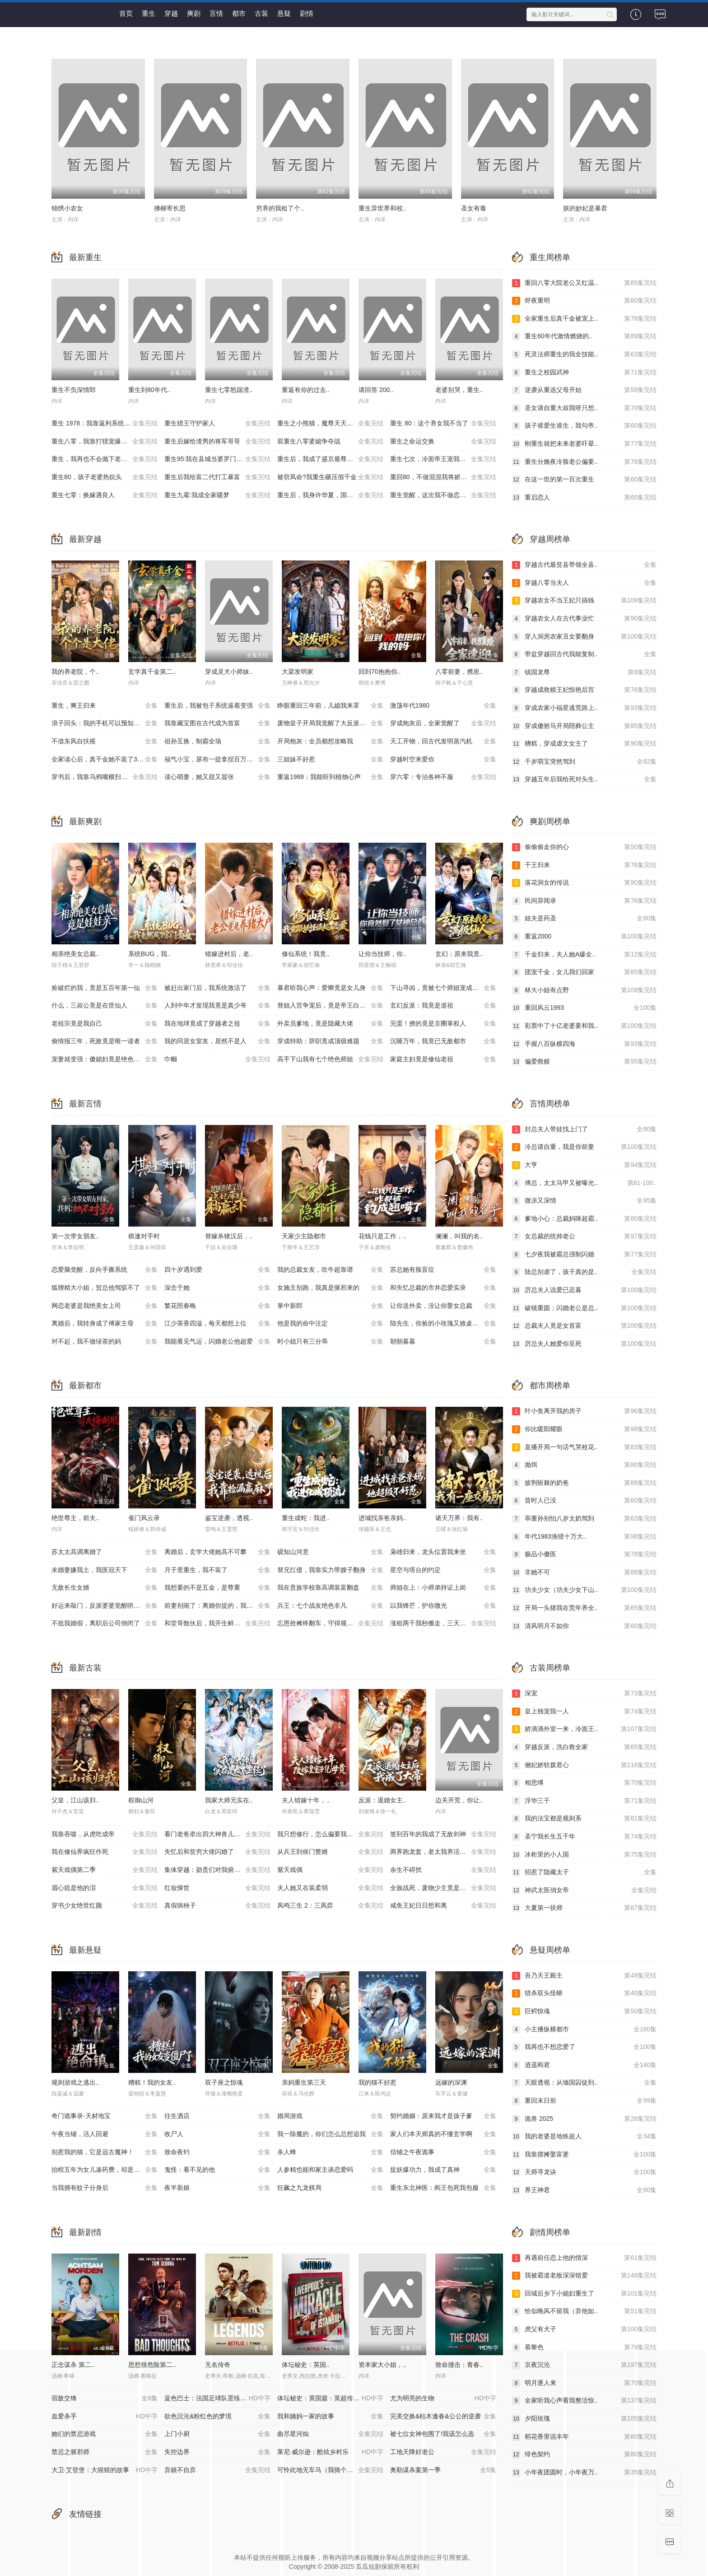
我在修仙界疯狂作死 (104, 1852)
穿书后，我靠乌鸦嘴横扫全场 (104, 777)
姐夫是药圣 (584, 918)
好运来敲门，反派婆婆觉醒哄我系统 (104, 1605)
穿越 (171, 13)
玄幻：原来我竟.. (459, 953)
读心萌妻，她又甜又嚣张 (217, 777)
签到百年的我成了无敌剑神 (443, 1834)
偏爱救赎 (584, 1061)
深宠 (584, 1693)
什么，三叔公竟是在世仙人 (104, 1005)
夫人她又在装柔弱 (330, 1888)
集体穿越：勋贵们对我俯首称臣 (217, 1870)
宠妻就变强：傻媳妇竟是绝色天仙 (104, 1059)
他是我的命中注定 (330, 1323)
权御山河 (141, 1800)
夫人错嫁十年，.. (306, 1800)
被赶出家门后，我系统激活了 (217, 988)
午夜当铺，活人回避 (104, 2134)
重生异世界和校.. (382, 208)
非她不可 (584, 1572)
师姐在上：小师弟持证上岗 (443, 1587)
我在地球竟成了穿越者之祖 (217, 1023)
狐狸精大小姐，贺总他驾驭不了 (104, 1288)
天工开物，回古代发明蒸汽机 (443, 741)
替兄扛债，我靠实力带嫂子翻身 (330, 1570)
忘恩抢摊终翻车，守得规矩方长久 (330, 1623)
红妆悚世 (217, 1888)
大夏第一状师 (584, 1908)
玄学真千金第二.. (152, 671)
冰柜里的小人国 (584, 1854)
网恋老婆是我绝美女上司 (104, 1306)
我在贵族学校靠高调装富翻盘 (330, 1587)
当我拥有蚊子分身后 (104, 2188)
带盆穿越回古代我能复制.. (584, 654)
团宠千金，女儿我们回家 (584, 972)
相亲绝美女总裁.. (75, 953)
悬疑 (284, 13)
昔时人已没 (584, 1500)
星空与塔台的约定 (443, 1570)
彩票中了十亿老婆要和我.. (584, 1026)
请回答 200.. (376, 389)
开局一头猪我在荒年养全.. (584, 1608)
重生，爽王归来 (104, 705)
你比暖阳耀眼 (584, 1429)
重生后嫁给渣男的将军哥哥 (217, 441)
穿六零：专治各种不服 (443, 777)
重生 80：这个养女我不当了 (443, 423)
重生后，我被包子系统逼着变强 (217, 705)
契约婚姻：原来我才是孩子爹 (443, 2116)
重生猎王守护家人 (217, 423)
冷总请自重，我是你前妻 (584, 1147)
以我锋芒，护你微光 (443, 1605)
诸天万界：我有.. (459, 1517)
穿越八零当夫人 (584, 583)
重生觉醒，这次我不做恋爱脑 (443, 495)
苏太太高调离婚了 (104, 1552)
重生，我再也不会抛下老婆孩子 (104, 459)
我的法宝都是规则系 (584, 1818)
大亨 (584, 1165)
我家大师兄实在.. (229, 1800)
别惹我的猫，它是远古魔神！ (104, 2152)
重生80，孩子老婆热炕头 (104, 477)
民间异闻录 (584, 900)
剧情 (306, 13)
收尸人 (217, 2134)
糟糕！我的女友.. (152, 2082)
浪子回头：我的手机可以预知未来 (104, 723)
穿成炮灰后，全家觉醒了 (443, 723)
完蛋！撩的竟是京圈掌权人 (443, 1023)
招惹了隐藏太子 (584, 1872)
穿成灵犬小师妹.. (229, 671)
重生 (148, 13)
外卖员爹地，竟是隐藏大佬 (330, 1023)
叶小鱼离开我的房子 (584, 1411)
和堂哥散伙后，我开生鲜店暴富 (217, 1623)
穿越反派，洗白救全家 (584, 1747)
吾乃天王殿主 (584, 1975)
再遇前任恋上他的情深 (584, 2258)
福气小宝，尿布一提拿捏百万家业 (217, 759)
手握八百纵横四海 (584, 1044)
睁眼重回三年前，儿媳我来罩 (330, 705)
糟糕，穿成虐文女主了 (584, 743)
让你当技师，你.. (382, 953)
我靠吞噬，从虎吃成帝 (104, 1834)
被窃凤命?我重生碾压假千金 (330, 477)
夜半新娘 (217, 2188)
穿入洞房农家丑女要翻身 (584, 636)
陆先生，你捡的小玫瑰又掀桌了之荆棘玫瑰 (446, 1323)
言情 (216, 13)
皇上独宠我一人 (584, 1711)
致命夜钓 (217, 2152)
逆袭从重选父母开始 (584, 390)
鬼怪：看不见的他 (217, 2170)
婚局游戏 (330, 2116)
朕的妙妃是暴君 (585, 208)
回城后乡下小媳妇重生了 (584, 2293)
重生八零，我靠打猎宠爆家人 (104, 441)
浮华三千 (584, 1801)
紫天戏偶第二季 (104, 1870)
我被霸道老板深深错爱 (584, 2275)
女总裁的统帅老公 (584, 1236)
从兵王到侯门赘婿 (330, 1852)
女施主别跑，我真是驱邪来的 (330, 1288)
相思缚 (584, 1782)
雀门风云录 (144, 1517)
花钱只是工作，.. (382, 1236)
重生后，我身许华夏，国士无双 (330, 495)
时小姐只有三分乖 (330, 1341)
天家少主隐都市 (304, 1236)
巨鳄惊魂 (584, 2011)
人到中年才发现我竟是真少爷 (217, 1005)
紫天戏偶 (330, 1870)
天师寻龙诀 (584, 2172)
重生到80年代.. (149, 389)
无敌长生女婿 (104, 1587)
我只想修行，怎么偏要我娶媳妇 (330, 1834)
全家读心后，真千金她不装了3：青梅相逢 (107, 759)
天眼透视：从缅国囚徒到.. (584, 2082)
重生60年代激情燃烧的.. (584, 336)
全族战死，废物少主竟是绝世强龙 (443, 1888)
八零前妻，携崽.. (459, 671)
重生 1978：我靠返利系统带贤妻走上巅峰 (107, 423)
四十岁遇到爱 (217, 1269)
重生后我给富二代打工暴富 (217, 477)
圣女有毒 (473, 208)
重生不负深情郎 (73, 389)
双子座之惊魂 (224, 2082)
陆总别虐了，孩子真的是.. (584, 1272)
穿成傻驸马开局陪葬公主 (584, 726)
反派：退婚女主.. (382, 1800)
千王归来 (584, 865)
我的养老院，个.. (75, 671)
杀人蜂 (330, 2152)
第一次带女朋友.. (75, 1236)
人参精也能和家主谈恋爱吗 (330, 2170)
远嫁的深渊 (451, 2082)
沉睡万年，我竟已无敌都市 (443, 1041)
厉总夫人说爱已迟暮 (584, 1290)
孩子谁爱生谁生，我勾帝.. (584, 425)
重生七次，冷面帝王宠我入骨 (443, 459)
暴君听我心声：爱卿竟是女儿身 (330, 988)
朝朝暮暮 (443, 1341)
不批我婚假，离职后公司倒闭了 (104, 1623)
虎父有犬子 (584, 2329)
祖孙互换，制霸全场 (217, 741)
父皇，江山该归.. (75, 1800)
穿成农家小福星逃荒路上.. (584, 708)
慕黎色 (584, 2347)
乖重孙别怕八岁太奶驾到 (584, 1518)
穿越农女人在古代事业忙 (584, 618)
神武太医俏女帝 (584, 1890)
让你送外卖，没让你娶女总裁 (443, 1306)
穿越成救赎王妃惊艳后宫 (584, 690)
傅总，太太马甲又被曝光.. (584, 1183)
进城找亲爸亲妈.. (382, 1517)
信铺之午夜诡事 (443, 2152)
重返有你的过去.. (306, 389)
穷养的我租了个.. (280, 208)
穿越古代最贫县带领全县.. (584, 564)
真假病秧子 (217, 1905)
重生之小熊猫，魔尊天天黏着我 (330, 423)
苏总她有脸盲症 (443, 1269)
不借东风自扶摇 (104, 741)
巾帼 (217, 1059)
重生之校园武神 (584, 372)
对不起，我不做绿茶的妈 (104, 1341)
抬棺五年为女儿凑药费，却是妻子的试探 (107, 2170)
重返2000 (584, 936)
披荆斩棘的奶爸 (584, 1483)
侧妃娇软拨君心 (584, 1765)
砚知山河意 (330, 1552)
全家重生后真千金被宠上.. (584, 318)
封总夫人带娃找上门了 (584, 1129)
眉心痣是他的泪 (104, 1888)
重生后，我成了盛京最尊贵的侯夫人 (330, 459)
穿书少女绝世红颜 (104, 1905)
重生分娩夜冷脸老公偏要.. (584, 462)
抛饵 (584, 1465)
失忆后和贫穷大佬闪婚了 (217, 1852)
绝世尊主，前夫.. (75, 1517)
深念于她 (217, 1288)
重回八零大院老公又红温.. (584, 283)
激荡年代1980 (443, 705)
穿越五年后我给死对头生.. (584, 779)
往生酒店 (217, 2116)
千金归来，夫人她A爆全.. (584, 954)
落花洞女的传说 (584, 882)
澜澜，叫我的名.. (459, 1236)
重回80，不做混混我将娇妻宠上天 (443, 477)
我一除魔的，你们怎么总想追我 (330, 2134)
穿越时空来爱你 (443, 759)
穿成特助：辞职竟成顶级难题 (330, 1041)
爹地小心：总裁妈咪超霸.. (584, 1218)
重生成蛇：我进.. (306, 1517)
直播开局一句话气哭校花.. (584, 1447)
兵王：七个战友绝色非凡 (330, 1605)
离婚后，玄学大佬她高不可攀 (217, 1552)
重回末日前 (584, 2100)
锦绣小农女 (67, 208)
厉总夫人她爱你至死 (584, 1344)
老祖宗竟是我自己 (104, 1023)
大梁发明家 (297, 671)
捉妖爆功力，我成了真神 (443, 2170)
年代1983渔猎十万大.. (584, 1536)
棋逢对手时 (144, 1236)
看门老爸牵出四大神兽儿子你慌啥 (217, 1834)
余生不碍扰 (443, 1870)
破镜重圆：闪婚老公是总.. (584, 1308)
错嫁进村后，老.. (229, 953)
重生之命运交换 (443, 441)
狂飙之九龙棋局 (330, 2188)
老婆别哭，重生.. (459, 389)
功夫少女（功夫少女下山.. (584, 1590)
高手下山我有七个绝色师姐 (330, 1059)
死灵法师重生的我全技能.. (584, 354)
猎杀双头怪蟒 (584, 1993)
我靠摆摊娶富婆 (584, 2154)
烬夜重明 (584, 300)
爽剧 (193, 13)
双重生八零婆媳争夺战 (330, 441)
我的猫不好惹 (377, 2082)
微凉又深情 (584, 1200)
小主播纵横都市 (584, 2029)
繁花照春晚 (217, 1306)
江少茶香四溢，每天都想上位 (217, 1323)
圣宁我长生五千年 (584, 1836)
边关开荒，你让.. (459, 1800)
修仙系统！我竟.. (306, 953)
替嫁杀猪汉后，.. (229, 1236)
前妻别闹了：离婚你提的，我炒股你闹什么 (220, 1605)
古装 (261, 13)
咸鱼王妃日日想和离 (443, 1905)
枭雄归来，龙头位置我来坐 (443, 1552)
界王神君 (584, 2190)
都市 (239, 13)
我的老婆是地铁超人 (584, 2136)
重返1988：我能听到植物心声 (330, 777)
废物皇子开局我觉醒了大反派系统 (330, 723)
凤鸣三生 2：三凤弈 (330, 1905)
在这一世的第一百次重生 (584, 479)
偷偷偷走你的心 (584, 847)
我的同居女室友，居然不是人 (217, 1041)
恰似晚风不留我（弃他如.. (584, 2311)
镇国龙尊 (584, 672)
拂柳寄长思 (170, 208)
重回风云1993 (584, 1008)
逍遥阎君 (584, 2065)
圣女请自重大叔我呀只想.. (584, 408)
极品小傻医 (584, 1554)
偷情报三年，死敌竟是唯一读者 (104, 1041)
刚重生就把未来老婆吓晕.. (584, 443)
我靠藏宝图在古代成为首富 (217, 723)
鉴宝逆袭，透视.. (229, 1517)
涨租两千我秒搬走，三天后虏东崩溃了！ (446, 1623)
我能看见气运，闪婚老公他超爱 (217, 1341)
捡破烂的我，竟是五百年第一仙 (104, 988)
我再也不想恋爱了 (584, 2047)
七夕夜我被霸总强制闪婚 (584, 1254)
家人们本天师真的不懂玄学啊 (443, 2134)
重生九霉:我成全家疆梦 (217, 495)
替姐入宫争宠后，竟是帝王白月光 (330, 1005)
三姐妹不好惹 (330, 759)
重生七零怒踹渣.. (229, 389)
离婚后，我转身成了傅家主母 (104, 1323)
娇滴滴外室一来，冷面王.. (584, 1729)
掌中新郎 (330, 1306)
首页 (126, 13)
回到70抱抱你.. (380, 671)
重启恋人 (584, 497)
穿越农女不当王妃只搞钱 (584, 600)
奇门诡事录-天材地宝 (104, 2116)
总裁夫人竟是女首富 (584, 1325)
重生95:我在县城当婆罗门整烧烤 (217, 459)
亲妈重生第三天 (304, 2082)
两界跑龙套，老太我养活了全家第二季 (444, 1852)
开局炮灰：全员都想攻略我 (330, 741)
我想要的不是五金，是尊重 (217, 1587)
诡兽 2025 (584, 2118)
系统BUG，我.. (149, 953)
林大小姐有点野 (584, 990)
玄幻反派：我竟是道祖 (443, 1005)
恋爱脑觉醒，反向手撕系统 (104, 1269)
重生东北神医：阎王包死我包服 (443, 2188)
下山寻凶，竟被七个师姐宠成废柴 (443, 988)
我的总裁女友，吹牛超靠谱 (330, 1269)
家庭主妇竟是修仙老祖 (443, 1059)
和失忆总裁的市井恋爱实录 (443, 1288)
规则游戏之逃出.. (75, 2082)
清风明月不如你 (584, 1626)
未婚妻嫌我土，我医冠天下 (104, 1570)
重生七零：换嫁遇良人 (104, 495)
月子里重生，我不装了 (217, 1570)
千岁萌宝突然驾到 (584, 761)
